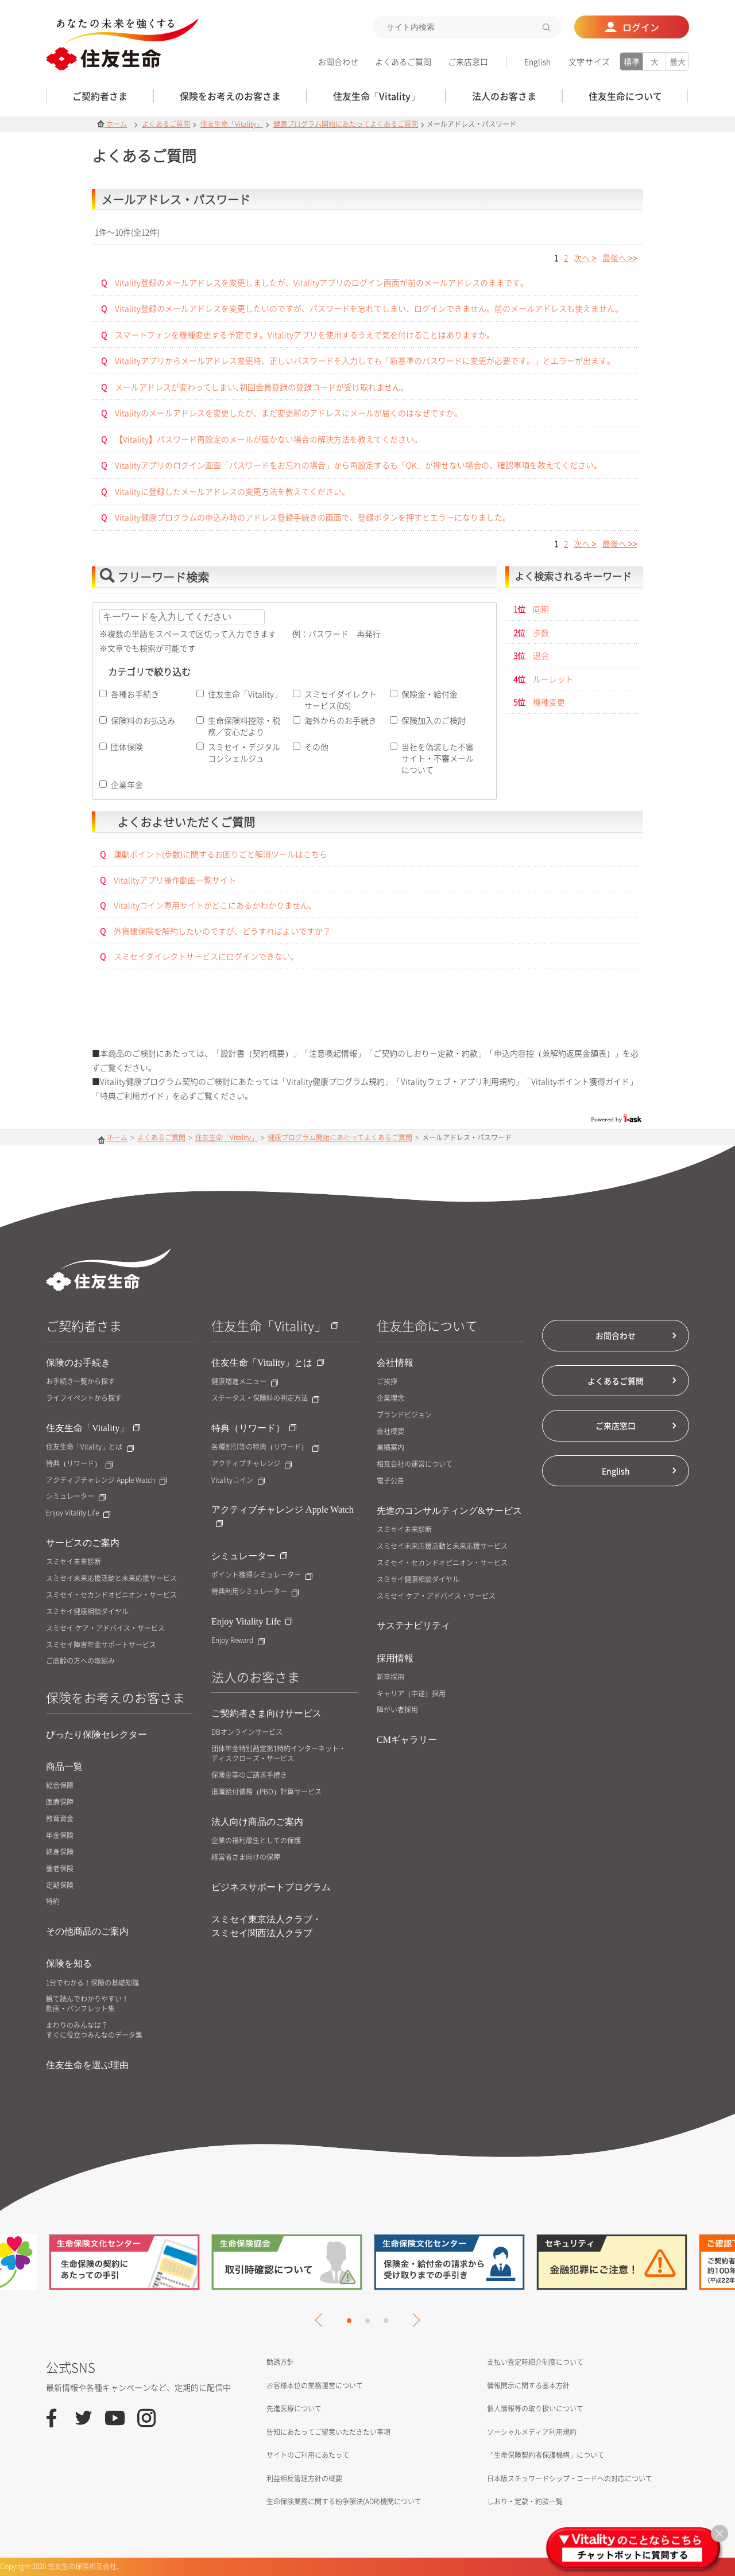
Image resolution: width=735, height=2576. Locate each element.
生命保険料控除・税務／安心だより (244, 725)
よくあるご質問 (403, 61)
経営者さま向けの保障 (245, 1857)
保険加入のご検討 (433, 720)
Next (413, 2320)
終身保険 (60, 1852)
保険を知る (69, 1963)
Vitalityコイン (238, 1480)
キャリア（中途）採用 (411, 1694)
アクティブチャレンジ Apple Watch (106, 1480)
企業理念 (390, 1398)
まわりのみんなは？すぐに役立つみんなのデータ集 (94, 2030)
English (537, 61)
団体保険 (127, 746)
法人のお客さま (255, 1676)
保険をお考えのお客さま (115, 1697)
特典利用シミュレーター (255, 1591)
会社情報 (395, 1362)
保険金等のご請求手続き (249, 1775)
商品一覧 (64, 1766)
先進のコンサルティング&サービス (449, 1511)
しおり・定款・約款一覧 (525, 2501)
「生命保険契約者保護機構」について (545, 2455)
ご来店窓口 (468, 61)
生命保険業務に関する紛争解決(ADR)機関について (343, 2501)
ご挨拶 (387, 1381)
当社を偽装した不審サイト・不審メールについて (437, 758)
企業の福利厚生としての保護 (256, 1840)
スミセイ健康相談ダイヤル (87, 1612)
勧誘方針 (280, 2362)
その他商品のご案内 (87, 1931)
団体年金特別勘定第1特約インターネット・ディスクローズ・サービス (278, 1753)
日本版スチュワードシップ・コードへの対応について (569, 2478)
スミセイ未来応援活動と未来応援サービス (111, 1578)
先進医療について (294, 2408)
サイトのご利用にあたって (307, 2455)
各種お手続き (135, 694)
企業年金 (127, 784)
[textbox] (467, 26)
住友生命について (427, 1325)
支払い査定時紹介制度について (535, 2362)
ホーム (112, 124)
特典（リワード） (79, 1463)
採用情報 (395, 1658)
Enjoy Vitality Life (78, 1513)
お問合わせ (338, 61)
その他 (316, 746)
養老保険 (60, 1869)
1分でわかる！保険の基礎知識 (92, 1983)
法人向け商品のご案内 (257, 1822)
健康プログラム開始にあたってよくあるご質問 (345, 124)
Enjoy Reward (238, 1640)
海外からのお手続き (340, 720)
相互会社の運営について (414, 1464)
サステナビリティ (413, 1625)
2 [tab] (367, 2320)
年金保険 (60, 1835)
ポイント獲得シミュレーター (261, 1575)
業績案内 (390, 1447)
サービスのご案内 (82, 1543)
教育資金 (60, 1819)
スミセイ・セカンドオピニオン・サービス (111, 1595)
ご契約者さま (84, 1325)
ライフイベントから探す (84, 1398)
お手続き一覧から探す (80, 1381)
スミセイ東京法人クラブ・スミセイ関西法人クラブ (266, 1926)
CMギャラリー (407, 1739)
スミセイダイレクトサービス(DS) (340, 699)
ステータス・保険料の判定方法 (265, 1398)
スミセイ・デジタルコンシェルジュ (244, 752)
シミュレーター (76, 1496)
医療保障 (60, 1802)
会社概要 (390, 1431)
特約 (53, 1901)
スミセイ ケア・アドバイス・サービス (105, 1628)
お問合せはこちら (367, 1018)
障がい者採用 (397, 1710)
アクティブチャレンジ (251, 1463)
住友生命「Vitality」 (231, 124)
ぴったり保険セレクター (96, 1734)
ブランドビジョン (404, 1415)
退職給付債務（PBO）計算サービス (266, 1792)
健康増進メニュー (244, 1381)
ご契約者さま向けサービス (266, 1713)
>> (619, 257)
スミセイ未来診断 (73, 1562)
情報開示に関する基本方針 (528, 2385)
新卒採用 (390, 1677)
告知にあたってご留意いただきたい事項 (328, 2432)
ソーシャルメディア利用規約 (532, 2432)
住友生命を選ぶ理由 (87, 2065)
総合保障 (60, 1785)
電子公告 (390, 1481)
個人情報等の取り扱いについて (535, 2408)
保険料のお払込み (143, 720)
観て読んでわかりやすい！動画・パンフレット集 (87, 2004)
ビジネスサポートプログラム (271, 1887)
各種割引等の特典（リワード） (265, 1447)
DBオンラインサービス (247, 1732)
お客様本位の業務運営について (314, 2385)
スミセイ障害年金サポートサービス (101, 1645)
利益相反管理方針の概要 (304, 2478)
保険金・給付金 (429, 694)
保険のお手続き (78, 1362)
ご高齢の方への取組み (80, 1661)
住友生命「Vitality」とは (90, 1447)
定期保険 (60, 1885)
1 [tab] (349, 2320)
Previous (321, 2320)
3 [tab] (386, 2320)
